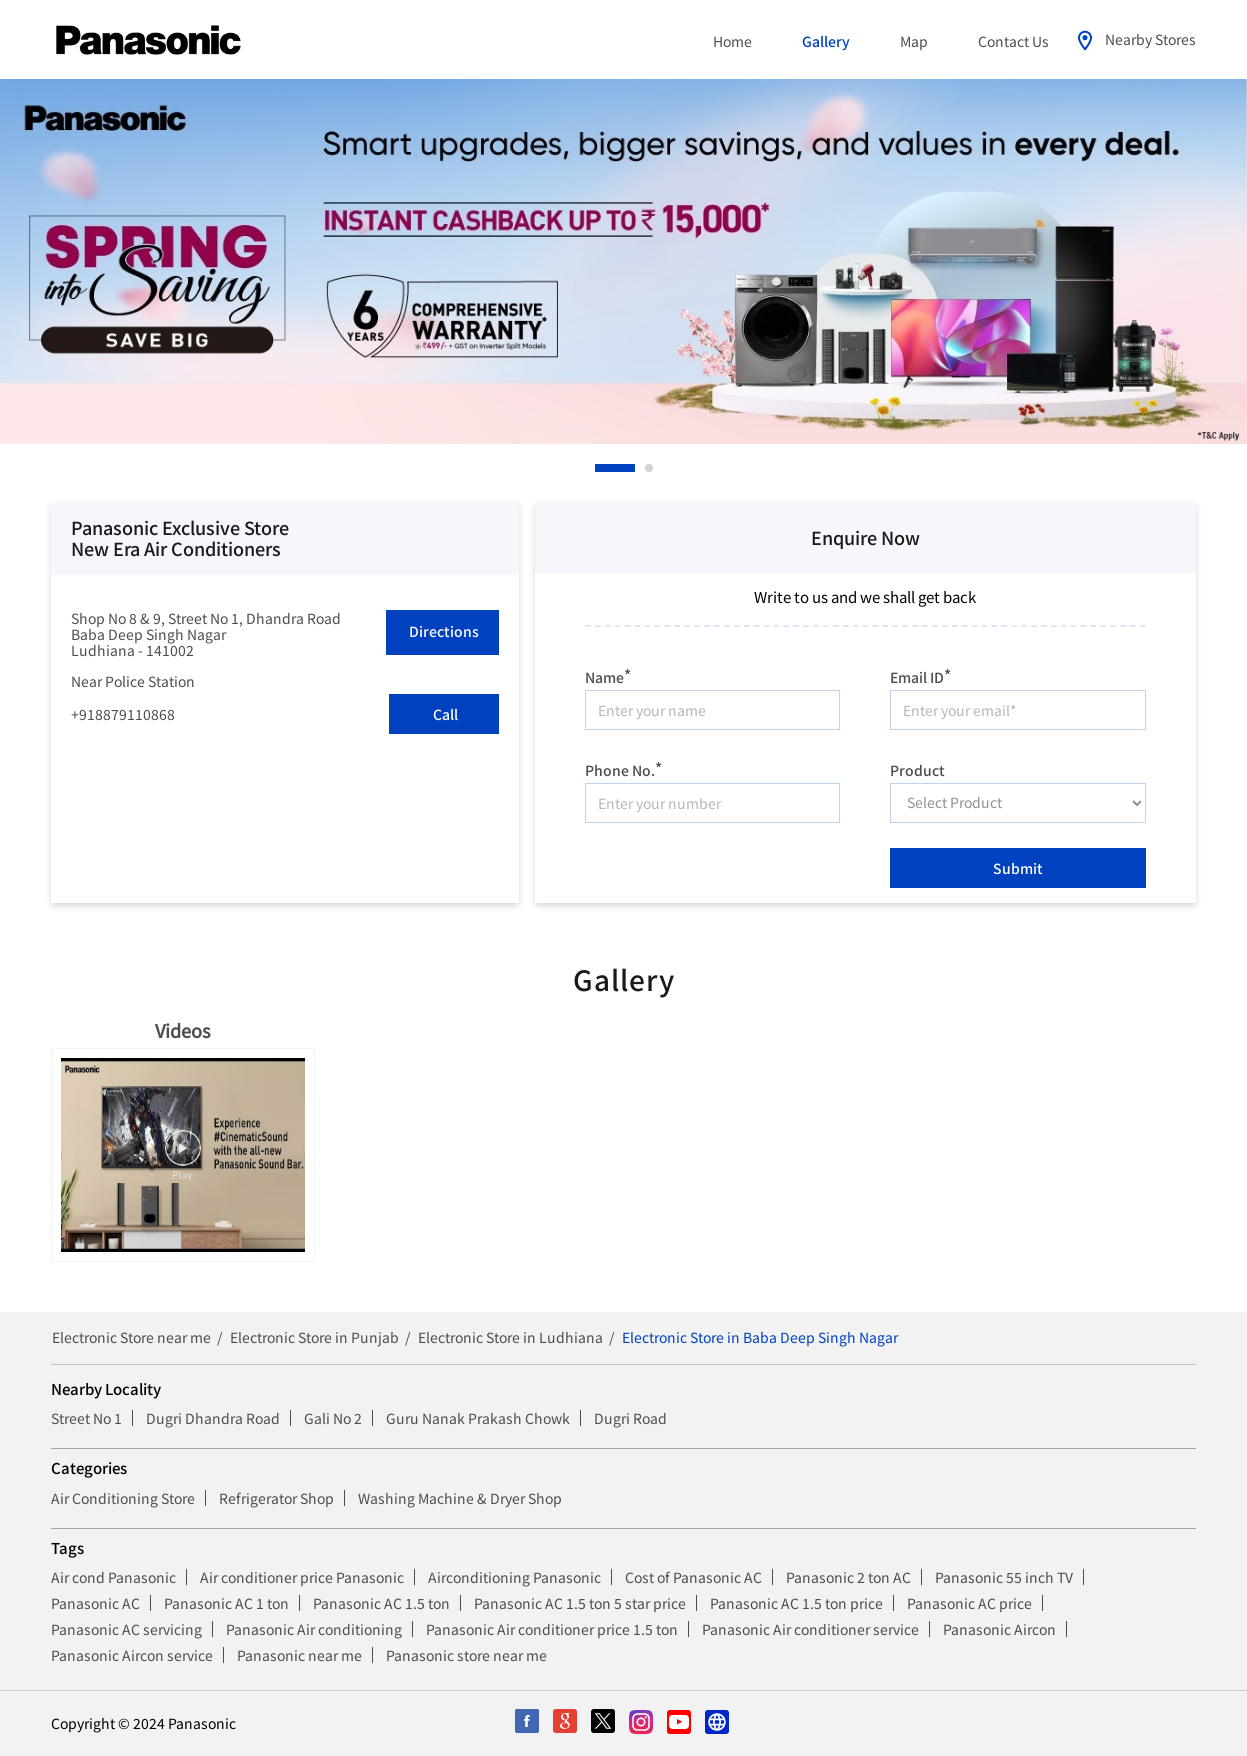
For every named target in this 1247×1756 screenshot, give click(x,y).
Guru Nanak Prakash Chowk (478, 1418)
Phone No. (623, 767)
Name (608, 674)
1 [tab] (600, 468)
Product (917, 768)
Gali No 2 (333, 1418)
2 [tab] (650, 468)
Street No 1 (86, 1418)
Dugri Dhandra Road (213, 1418)
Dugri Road (630, 1418)
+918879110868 (123, 714)
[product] (1018, 803)
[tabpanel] (623, 261)
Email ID (920, 674)
